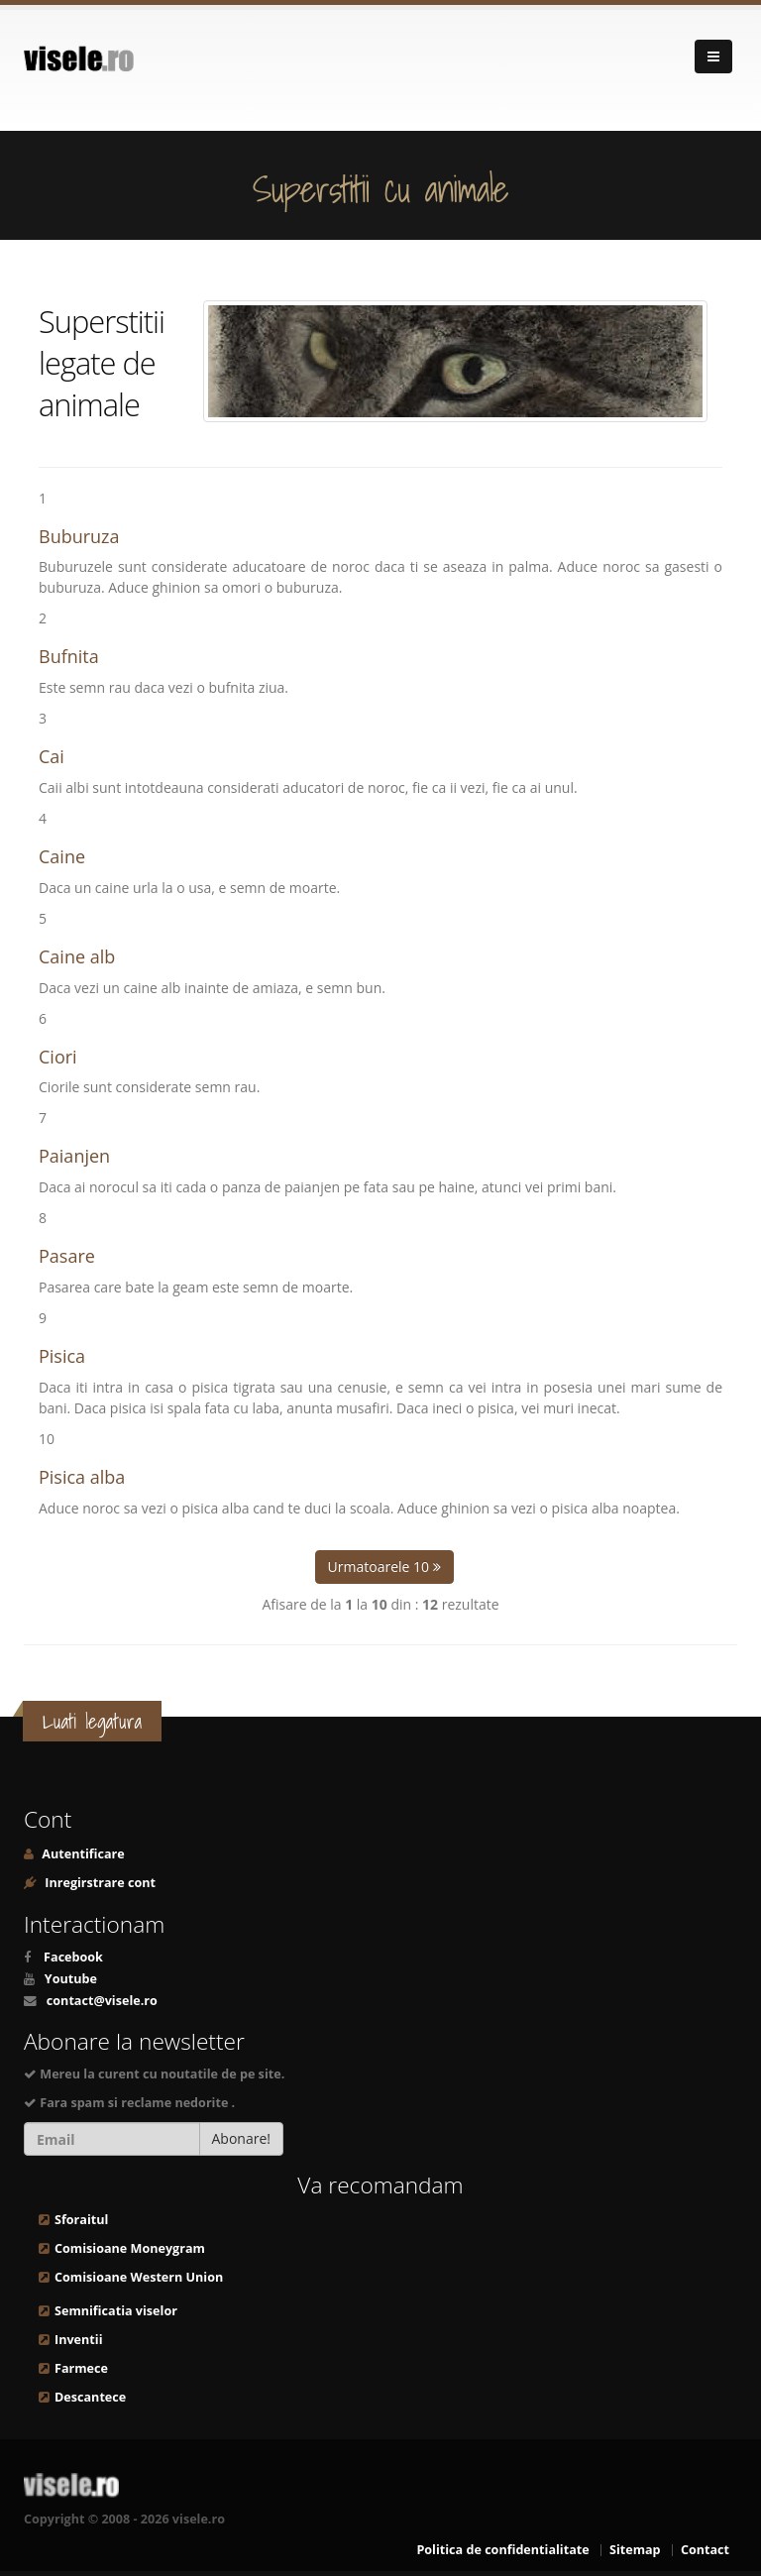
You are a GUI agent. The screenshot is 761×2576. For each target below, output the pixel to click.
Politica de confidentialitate (502, 2549)
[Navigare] (713, 56)
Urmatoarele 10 (384, 1566)
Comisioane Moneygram (129, 2248)
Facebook (73, 1957)
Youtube (71, 1978)
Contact (705, 2549)
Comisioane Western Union (138, 2277)
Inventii (78, 2339)
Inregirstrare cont (99, 1882)
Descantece (90, 2397)
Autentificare (82, 1854)
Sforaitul (81, 2219)
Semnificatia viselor (115, 2310)
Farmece (81, 2368)
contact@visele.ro (102, 2000)
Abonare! (242, 2138)
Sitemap (635, 2549)
